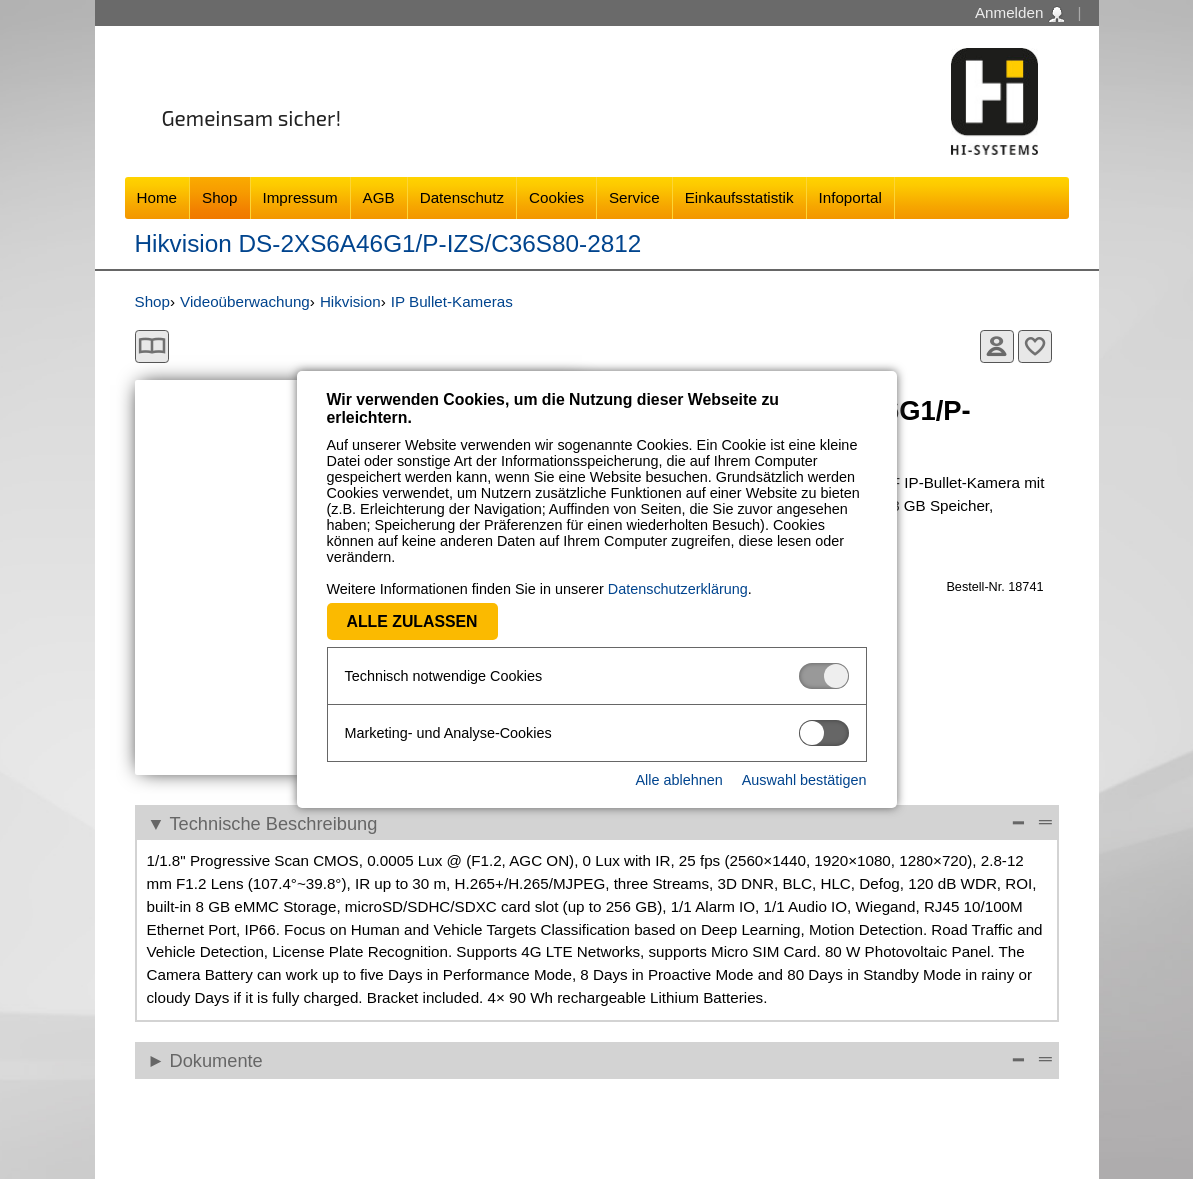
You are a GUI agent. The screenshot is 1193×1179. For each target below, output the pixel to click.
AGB (379, 197)
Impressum (300, 197)
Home (157, 197)
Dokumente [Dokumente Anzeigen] (216, 1060)
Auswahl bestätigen (804, 780)
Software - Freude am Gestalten (995, 101)
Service (634, 197)
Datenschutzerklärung (678, 589)
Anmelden (1019, 13)
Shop (219, 197)
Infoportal (850, 197)
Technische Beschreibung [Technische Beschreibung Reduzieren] (274, 823)
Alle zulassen (412, 621)
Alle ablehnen (678, 780)
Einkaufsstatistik (739, 197)
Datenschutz (462, 197)
